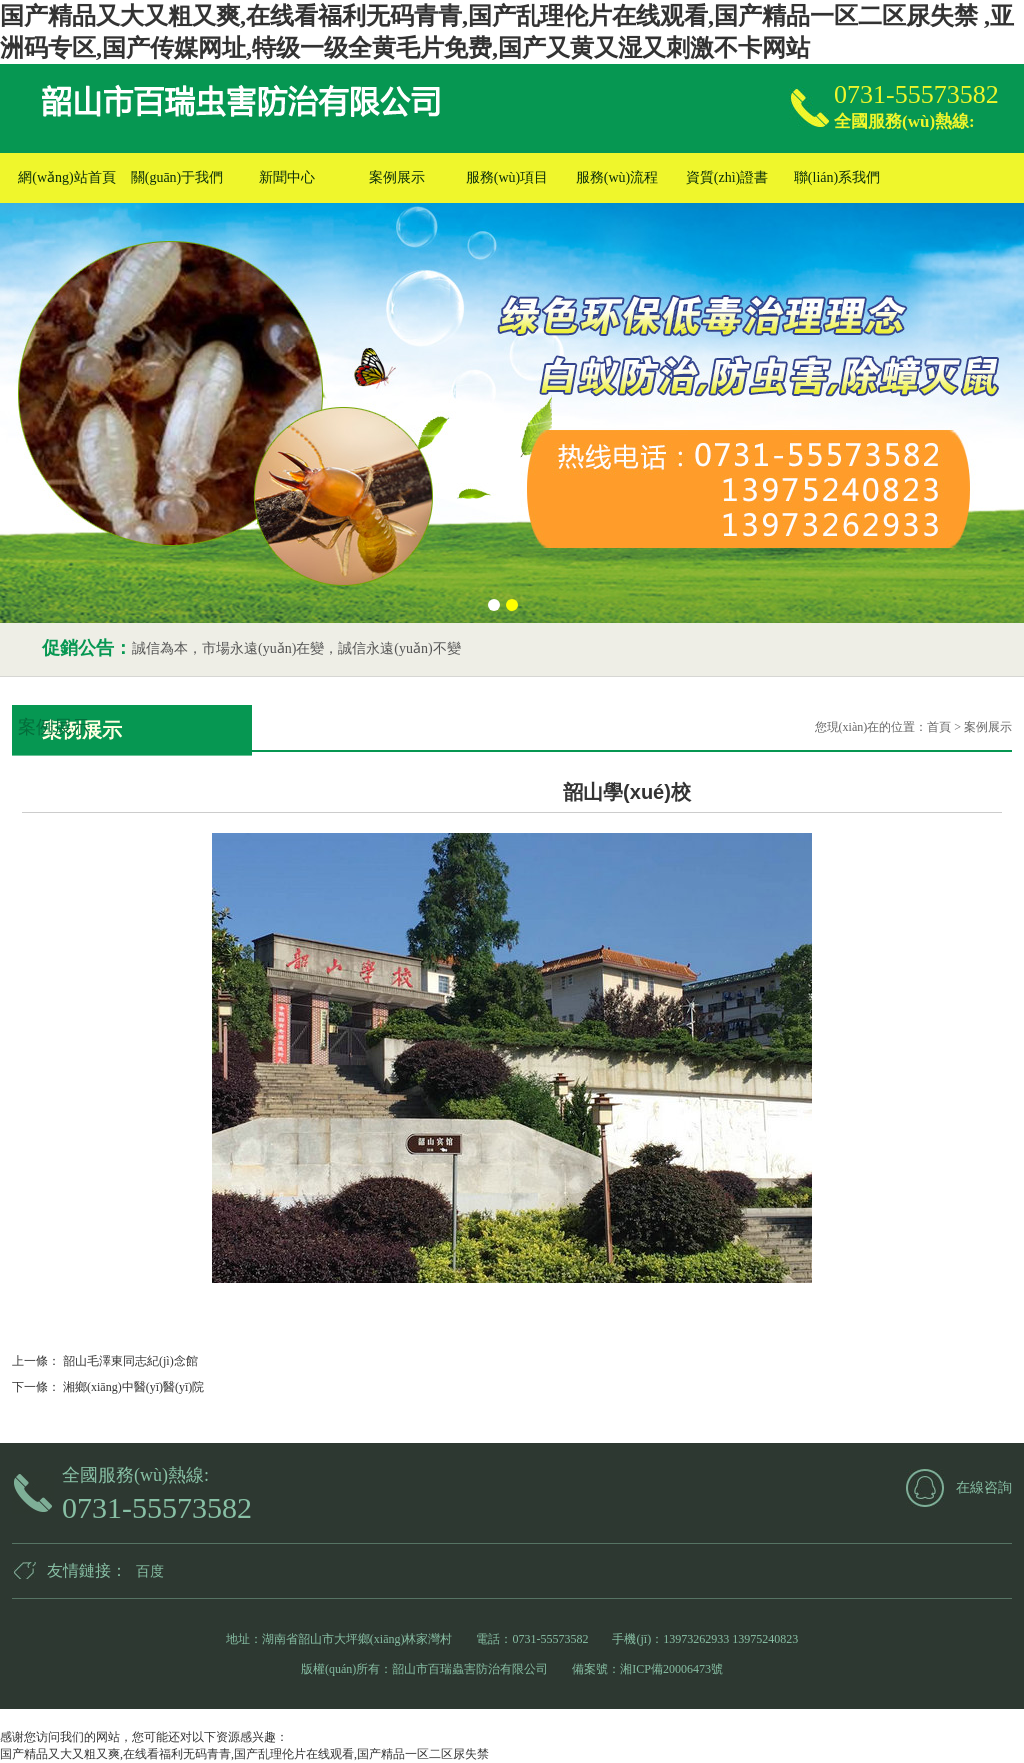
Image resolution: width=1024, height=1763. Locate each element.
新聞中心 (287, 177)
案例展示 (397, 177)
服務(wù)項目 (507, 177)
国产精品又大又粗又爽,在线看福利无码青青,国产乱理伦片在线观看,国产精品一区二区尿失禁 (244, 1754)
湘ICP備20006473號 (671, 1669)
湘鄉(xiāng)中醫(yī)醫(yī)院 (132, 1387)
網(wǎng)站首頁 (66, 177)
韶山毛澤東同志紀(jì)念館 (129, 1361)
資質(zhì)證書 (727, 177)
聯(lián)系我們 (837, 177)
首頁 (939, 727)
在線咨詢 (984, 1487)
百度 (150, 1571)
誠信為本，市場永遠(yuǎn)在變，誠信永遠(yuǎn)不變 (296, 648)
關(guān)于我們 (177, 177)
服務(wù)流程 (617, 177)
